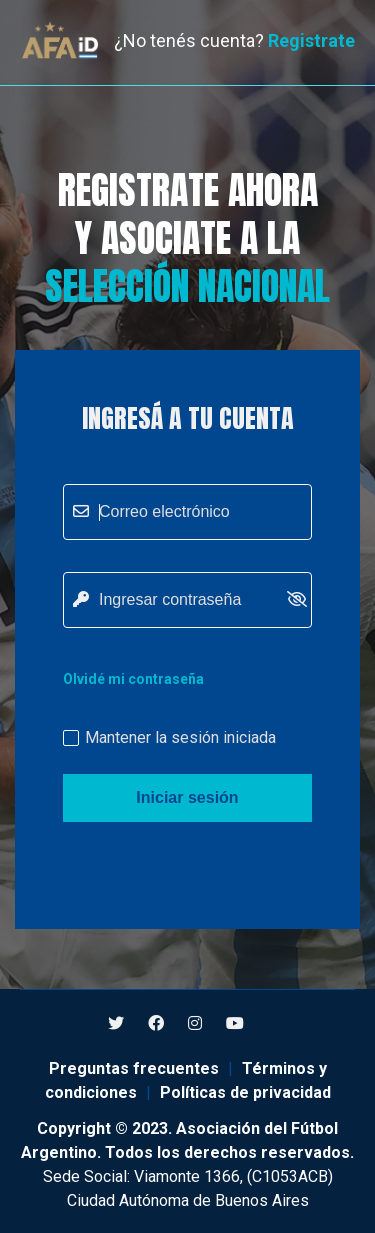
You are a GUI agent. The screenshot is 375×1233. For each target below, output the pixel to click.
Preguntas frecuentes (134, 1068)
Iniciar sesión (187, 797)
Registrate (311, 40)
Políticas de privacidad (245, 1092)
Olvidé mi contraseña (133, 679)
